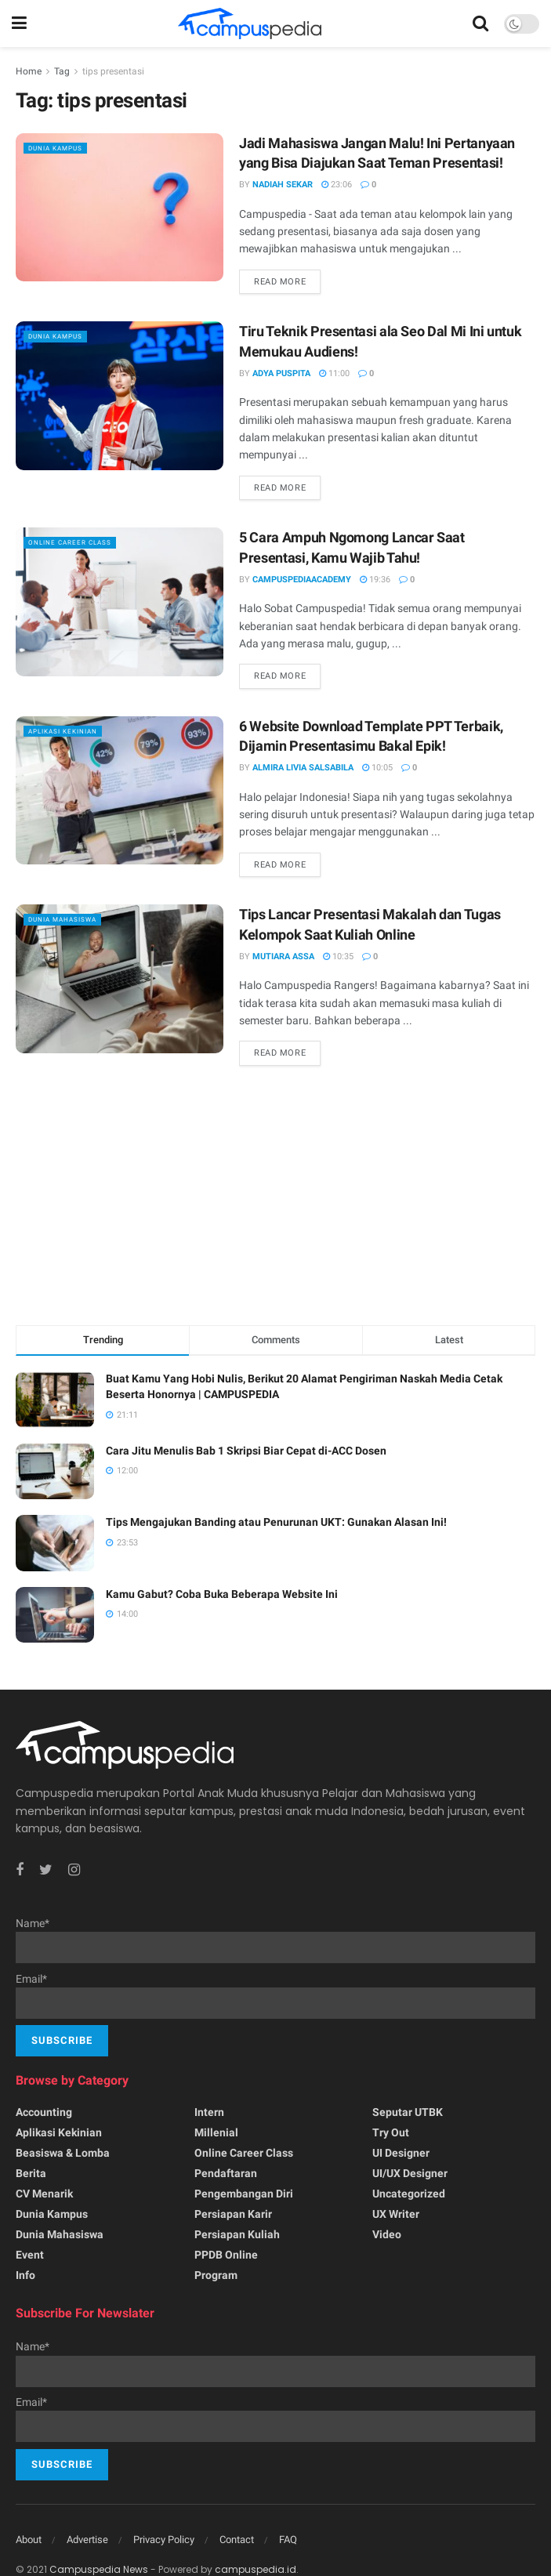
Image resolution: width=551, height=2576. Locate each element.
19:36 (375, 579)
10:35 (338, 956)
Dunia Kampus (64, 148)
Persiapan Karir (233, 2214)
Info (25, 2275)
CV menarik (44, 2193)
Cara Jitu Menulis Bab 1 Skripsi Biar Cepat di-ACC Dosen (246, 1450)
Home (29, 71)
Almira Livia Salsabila (302, 768)
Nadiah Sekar (282, 184)
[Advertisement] (275, 1199)
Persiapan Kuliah (237, 2234)
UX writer (395, 2214)
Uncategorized (408, 2193)
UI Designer (401, 2153)
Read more (280, 282)
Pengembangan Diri (243, 2193)
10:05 (377, 768)
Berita (31, 2173)
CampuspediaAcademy (301, 579)
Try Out (390, 2132)
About (29, 2539)
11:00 (334, 373)
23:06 (336, 184)
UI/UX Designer (410, 2173)
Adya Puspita (281, 373)
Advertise (87, 2539)
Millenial (216, 2132)
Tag (62, 71)
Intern (209, 2112)
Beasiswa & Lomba (63, 2153)
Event (30, 2254)
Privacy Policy (163, 2539)
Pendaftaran (225, 2173)
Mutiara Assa (283, 956)
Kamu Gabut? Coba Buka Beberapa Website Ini (222, 1594)
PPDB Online (226, 2254)
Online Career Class (82, 542)
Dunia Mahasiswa (73, 919)
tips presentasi (113, 71)
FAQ (288, 2539)
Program (215, 2275)
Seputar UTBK (407, 2112)
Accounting (44, 2112)
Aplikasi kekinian (73, 731)
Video (386, 2234)
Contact (236, 2539)
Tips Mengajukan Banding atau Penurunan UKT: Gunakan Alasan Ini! (276, 1522)
